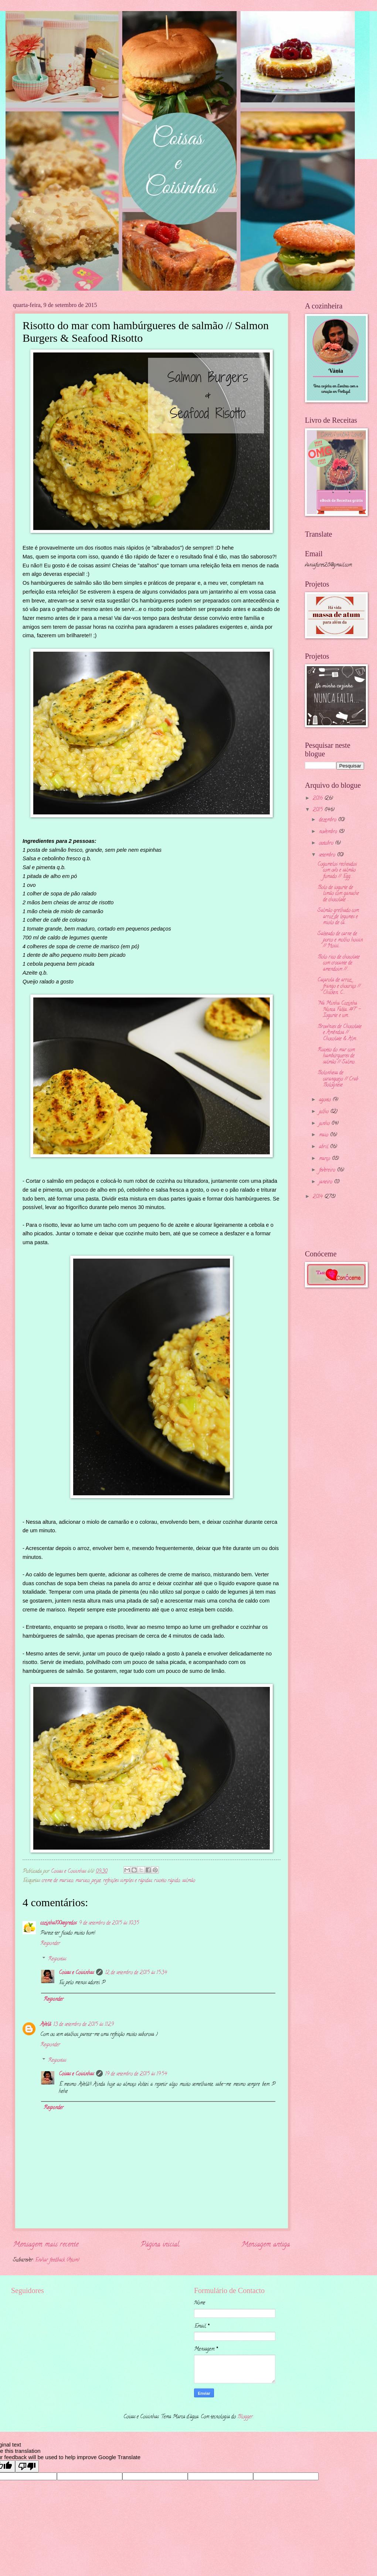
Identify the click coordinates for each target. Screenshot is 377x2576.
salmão (188, 1881)
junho (325, 1124)
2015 (318, 810)
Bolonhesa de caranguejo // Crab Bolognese (337, 1079)
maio (324, 1135)
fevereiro (328, 1170)
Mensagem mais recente (45, 2244)
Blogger (245, 2417)
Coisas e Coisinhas (76, 1973)
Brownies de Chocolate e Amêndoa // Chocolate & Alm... (339, 1033)
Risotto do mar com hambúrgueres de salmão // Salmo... (337, 1056)
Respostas (57, 1959)
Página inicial (160, 2244)
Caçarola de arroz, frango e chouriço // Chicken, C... (338, 986)
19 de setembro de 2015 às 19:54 (136, 2074)
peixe (96, 1881)
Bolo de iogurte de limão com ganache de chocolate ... (338, 894)
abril (324, 1147)
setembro (328, 855)
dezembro (328, 820)
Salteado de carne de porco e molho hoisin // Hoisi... (340, 940)
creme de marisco (57, 1881)
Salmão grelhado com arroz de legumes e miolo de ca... (338, 917)
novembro (329, 832)
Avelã (45, 2025)
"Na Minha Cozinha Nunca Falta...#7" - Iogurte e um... (339, 1010)
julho (324, 1112)
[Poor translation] (27, 2466)
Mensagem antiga (265, 2244)
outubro (327, 843)
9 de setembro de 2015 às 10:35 (109, 1923)
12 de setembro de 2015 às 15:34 (136, 1973)
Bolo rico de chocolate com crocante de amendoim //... (338, 963)
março (325, 1159)
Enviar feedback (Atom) (57, 2260)
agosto (325, 1100)
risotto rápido (167, 1881)
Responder (50, 1944)
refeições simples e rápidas (127, 1881)
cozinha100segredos (58, 1923)
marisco (82, 1881)
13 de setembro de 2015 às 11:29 (83, 2025)
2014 (318, 1197)
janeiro (326, 1182)
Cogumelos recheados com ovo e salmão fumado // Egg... (337, 871)
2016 (318, 799)
